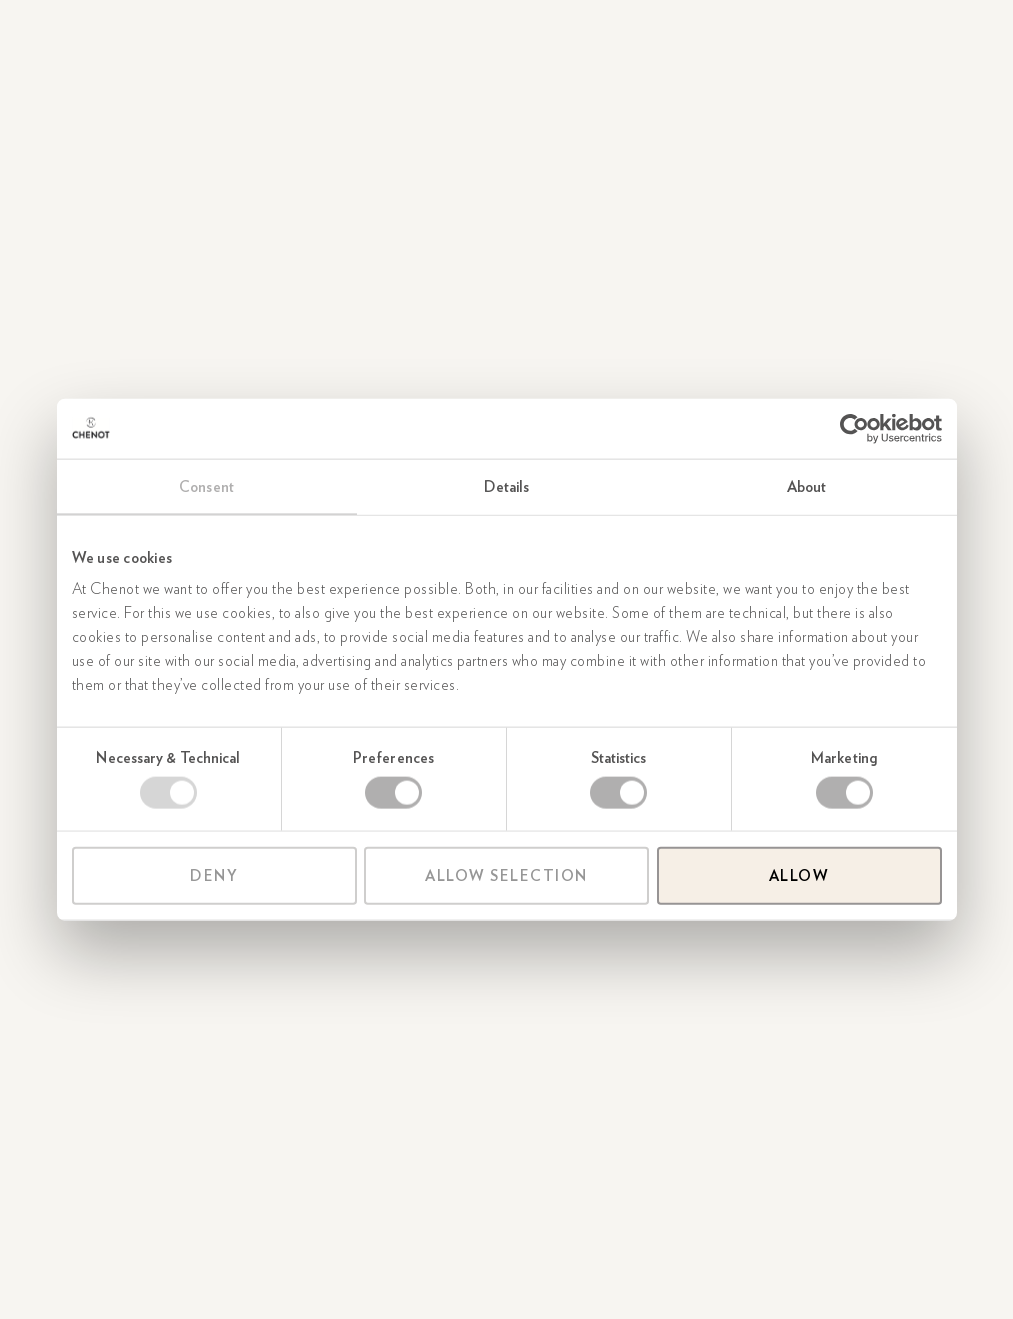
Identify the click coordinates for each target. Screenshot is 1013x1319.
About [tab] (807, 486)
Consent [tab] (206, 486)
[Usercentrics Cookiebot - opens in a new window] (854, 428)
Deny (214, 876)
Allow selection (506, 876)
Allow (799, 876)
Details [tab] (507, 486)
